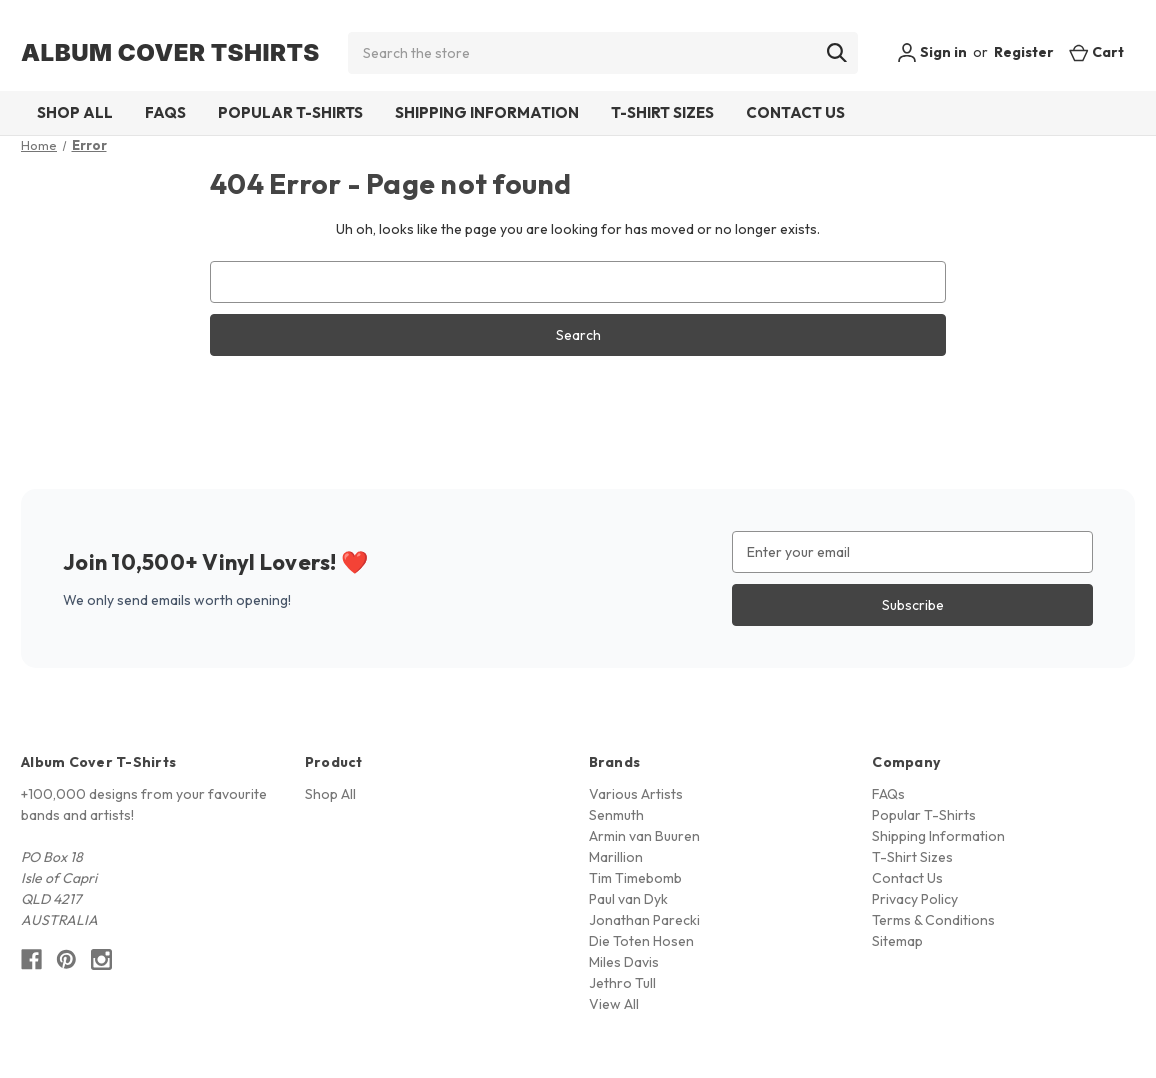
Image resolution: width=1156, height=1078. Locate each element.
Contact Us (795, 112)
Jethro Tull (622, 983)
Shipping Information (487, 112)
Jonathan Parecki (644, 920)
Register (1024, 52)
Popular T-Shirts (290, 112)
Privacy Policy (915, 899)
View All (614, 1004)
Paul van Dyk (628, 899)
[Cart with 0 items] (1096, 52)
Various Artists (636, 794)
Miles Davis (624, 962)
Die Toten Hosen (641, 941)
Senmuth (616, 815)
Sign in (932, 53)
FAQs (165, 112)
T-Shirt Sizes (662, 112)
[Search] (837, 53)
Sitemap (897, 941)
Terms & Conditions (933, 920)
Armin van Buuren (644, 836)
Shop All (75, 112)
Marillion (616, 857)
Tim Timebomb (635, 878)
